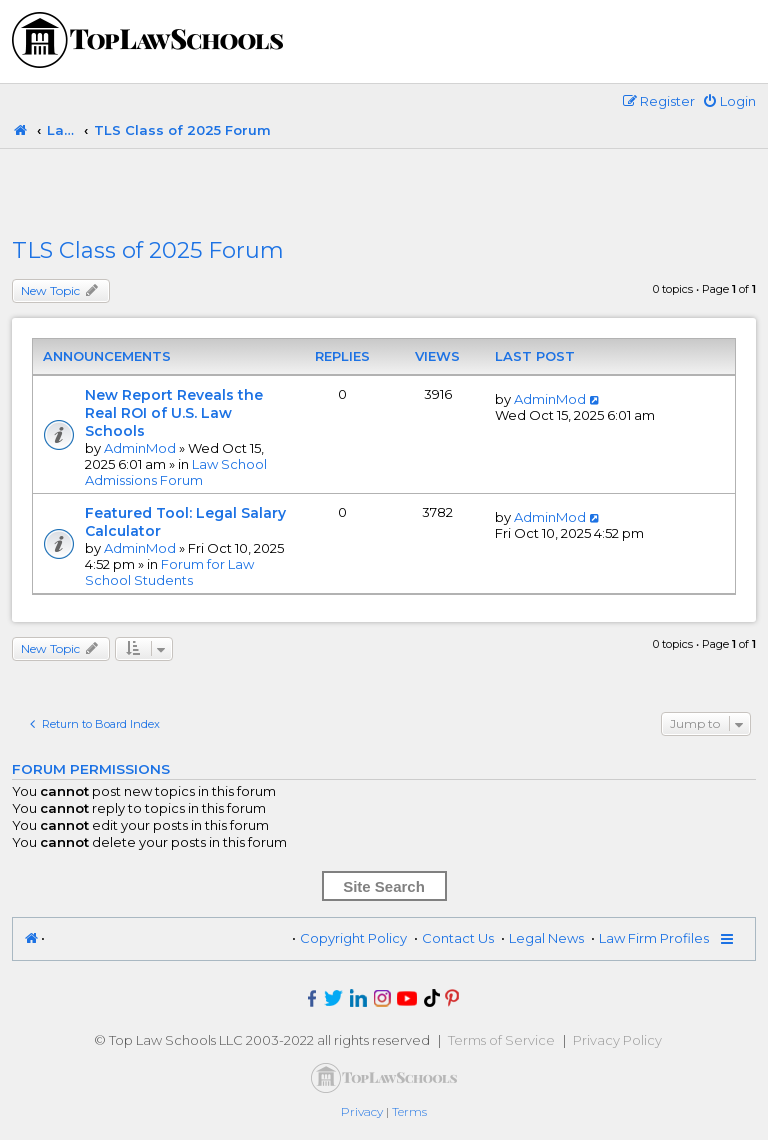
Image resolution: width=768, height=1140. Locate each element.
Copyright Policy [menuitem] (353, 938)
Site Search (384, 886)
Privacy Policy (617, 1040)
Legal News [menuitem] (546, 938)
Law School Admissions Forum (176, 472)
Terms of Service (501, 1040)
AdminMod (140, 448)
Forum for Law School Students (169, 572)
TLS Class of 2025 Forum (148, 250)
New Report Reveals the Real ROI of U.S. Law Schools (174, 413)
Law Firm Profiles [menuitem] (654, 938)
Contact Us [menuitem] (458, 938)
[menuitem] (729, 101)
